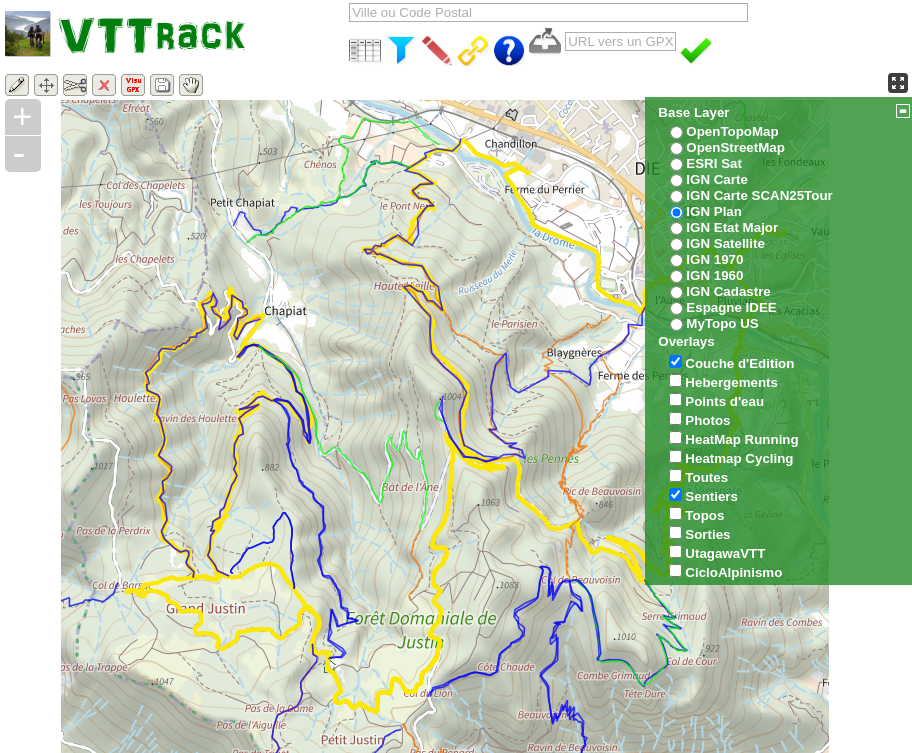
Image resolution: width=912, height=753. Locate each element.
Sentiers (711, 496)
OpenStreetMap (735, 147)
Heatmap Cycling (739, 458)
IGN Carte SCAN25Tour (759, 195)
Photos (707, 420)
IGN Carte (716, 179)
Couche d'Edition (739, 363)
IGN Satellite (725, 243)
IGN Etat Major (732, 227)
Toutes (706, 477)
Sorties (707, 534)
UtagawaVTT (725, 553)
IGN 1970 (714, 259)
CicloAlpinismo (733, 572)
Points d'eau (724, 401)
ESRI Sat (714, 163)
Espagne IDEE (731, 307)
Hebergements (731, 382)
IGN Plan (714, 211)
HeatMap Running (741, 439)
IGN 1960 (714, 275)
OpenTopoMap (732, 131)
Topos (704, 515)
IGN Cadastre (728, 291)
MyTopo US (722, 323)
